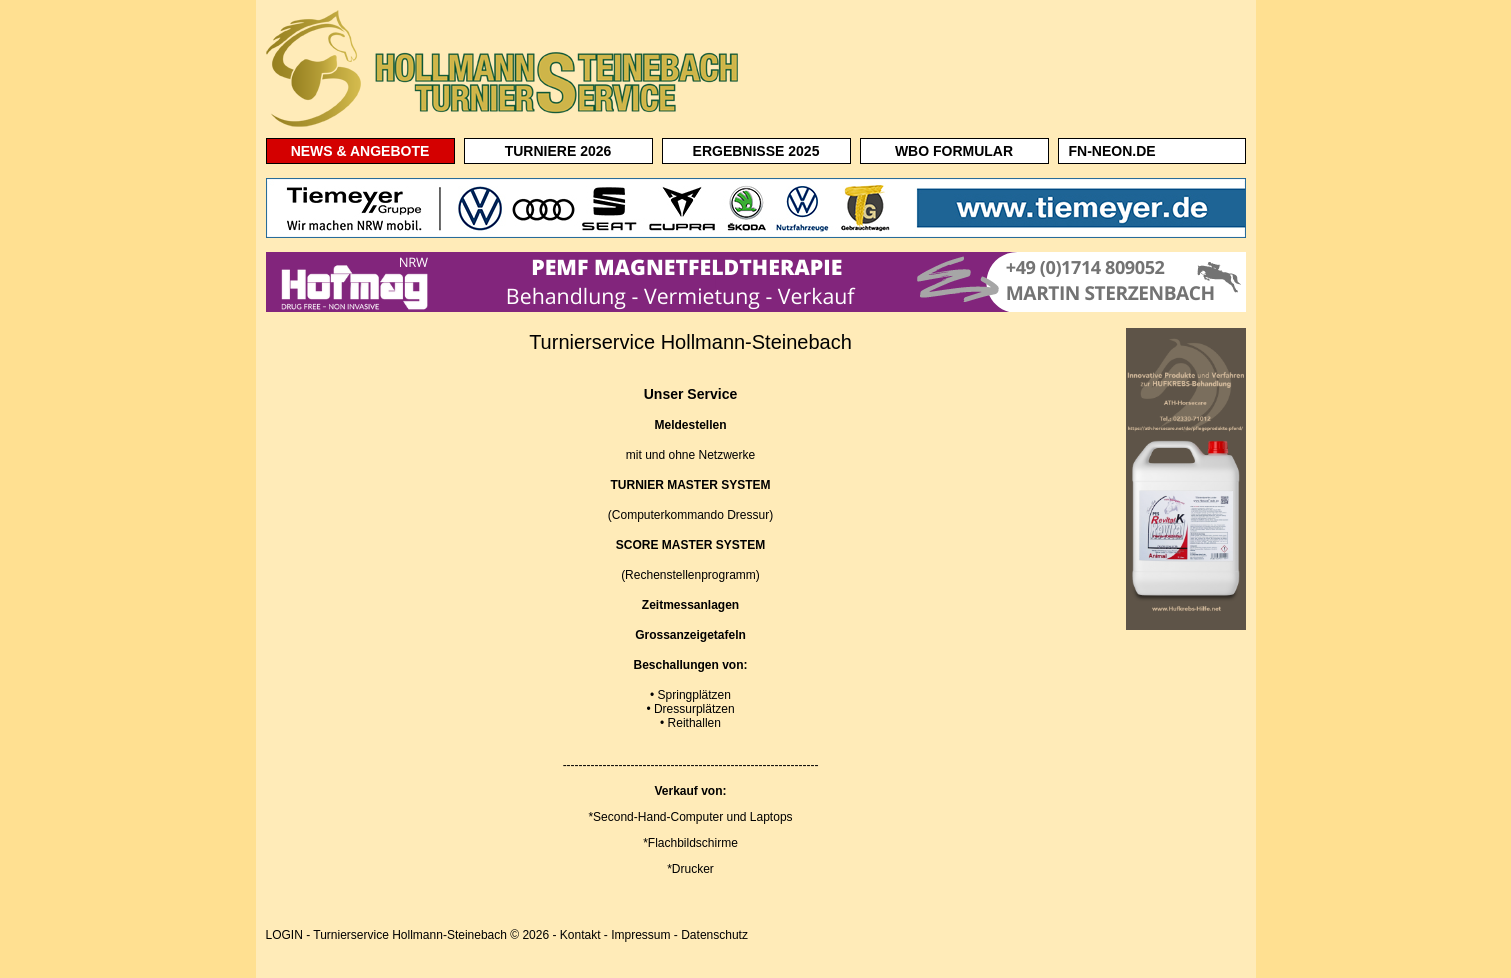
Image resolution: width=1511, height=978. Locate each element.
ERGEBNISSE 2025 (756, 151)
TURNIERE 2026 (558, 151)
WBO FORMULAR (954, 151)
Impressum (640, 935)
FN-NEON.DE (1112, 151)
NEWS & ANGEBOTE (360, 151)
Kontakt (580, 935)
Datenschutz (714, 935)
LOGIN (284, 935)
